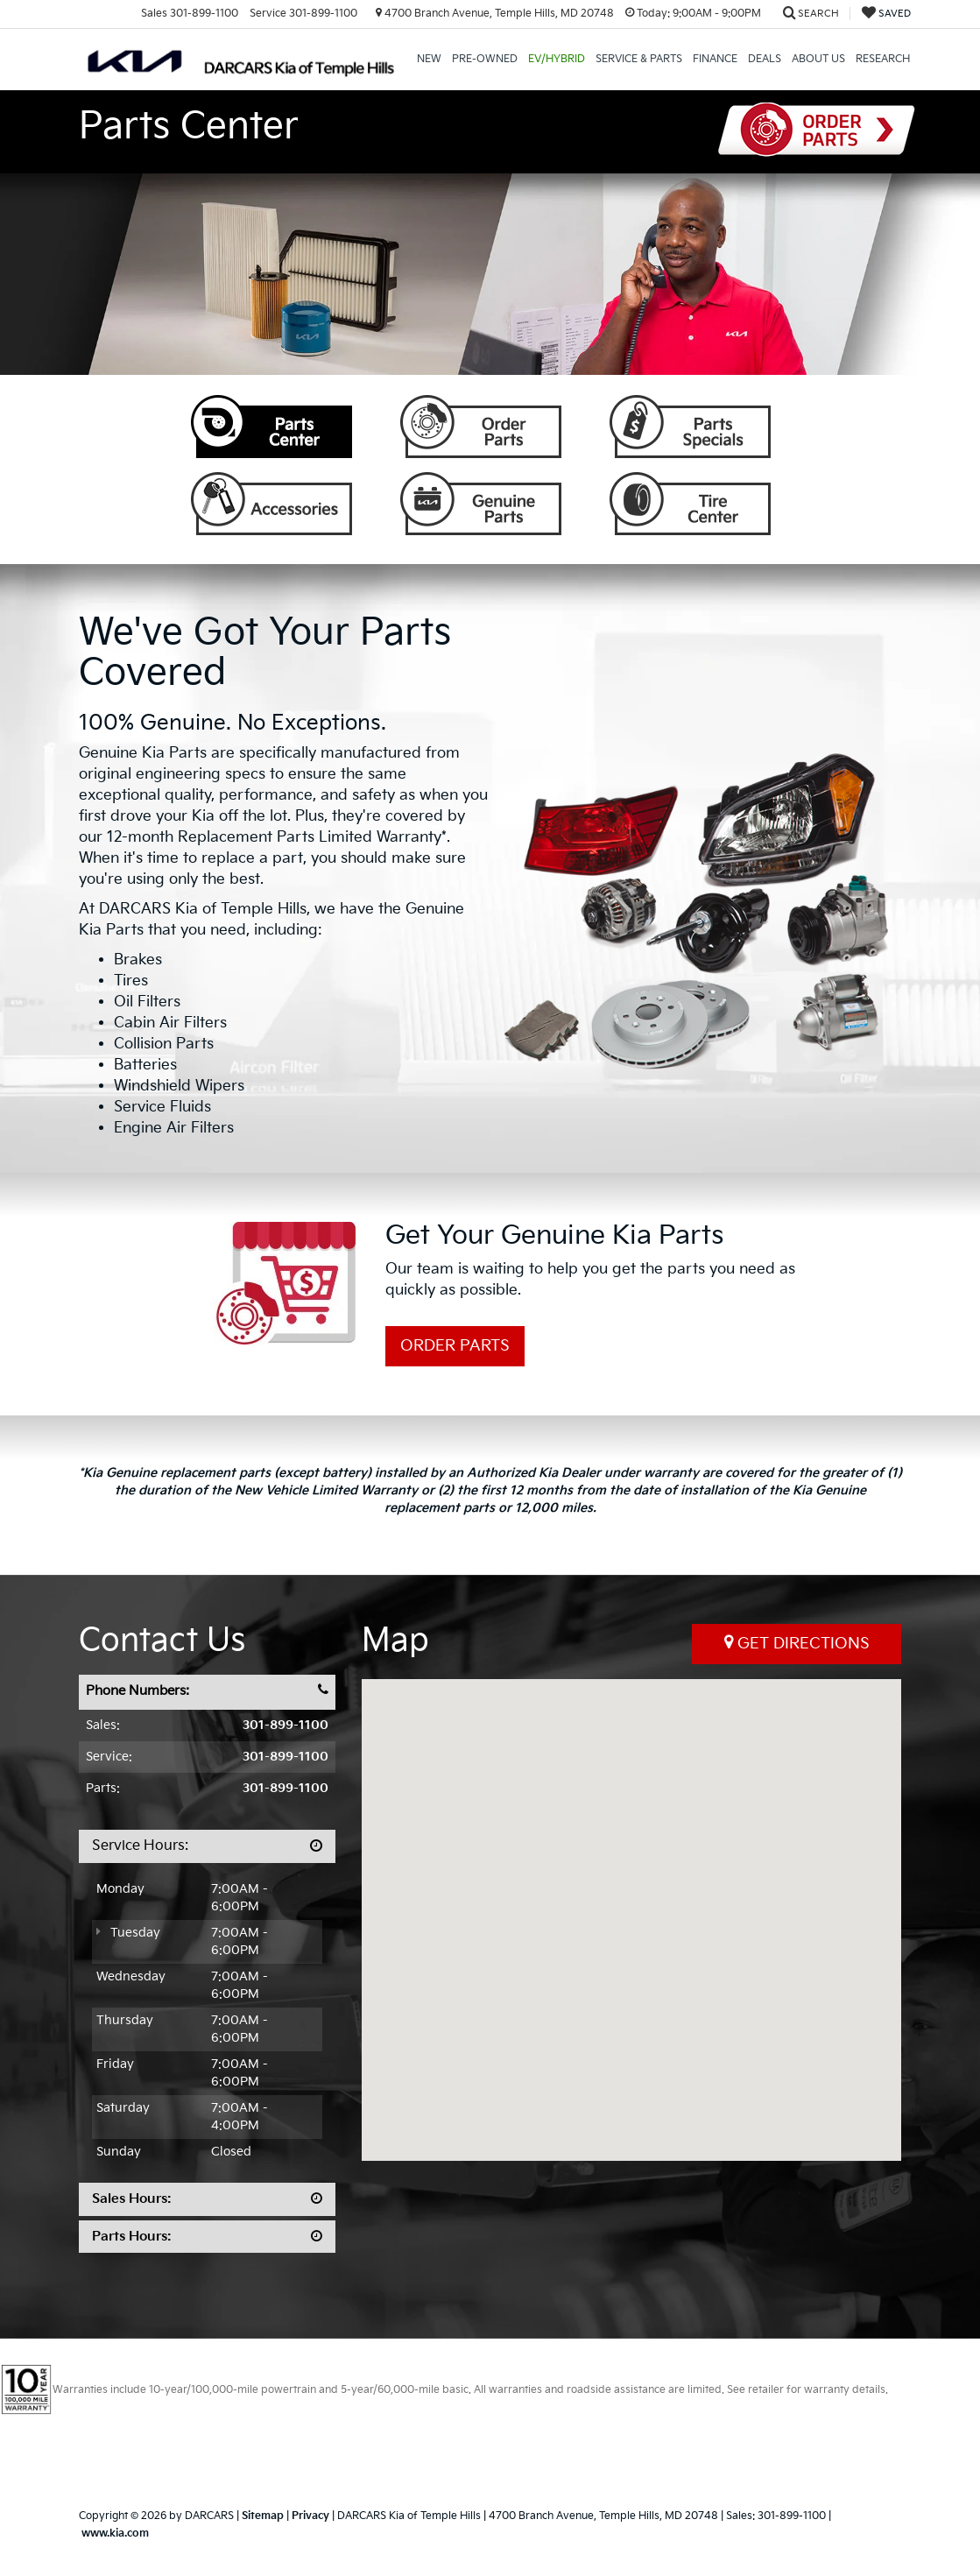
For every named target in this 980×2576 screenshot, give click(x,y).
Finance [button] (715, 59)
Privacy (310, 2516)
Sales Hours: (132, 2199)
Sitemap (263, 2516)
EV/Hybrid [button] (556, 59)
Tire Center (690, 503)
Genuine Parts (480, 503)
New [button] (429, 59)
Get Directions (797, 1643)
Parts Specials (690, 426)
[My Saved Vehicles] (886, 13)
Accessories (271, 503)
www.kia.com (115, 2533)
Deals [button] (764, 59)
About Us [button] (818, 59)
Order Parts (816, 129)
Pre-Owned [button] (485, 59)
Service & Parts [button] (639, 59)
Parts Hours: (132, 2236)
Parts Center (271, 426)
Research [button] (883, 59)
